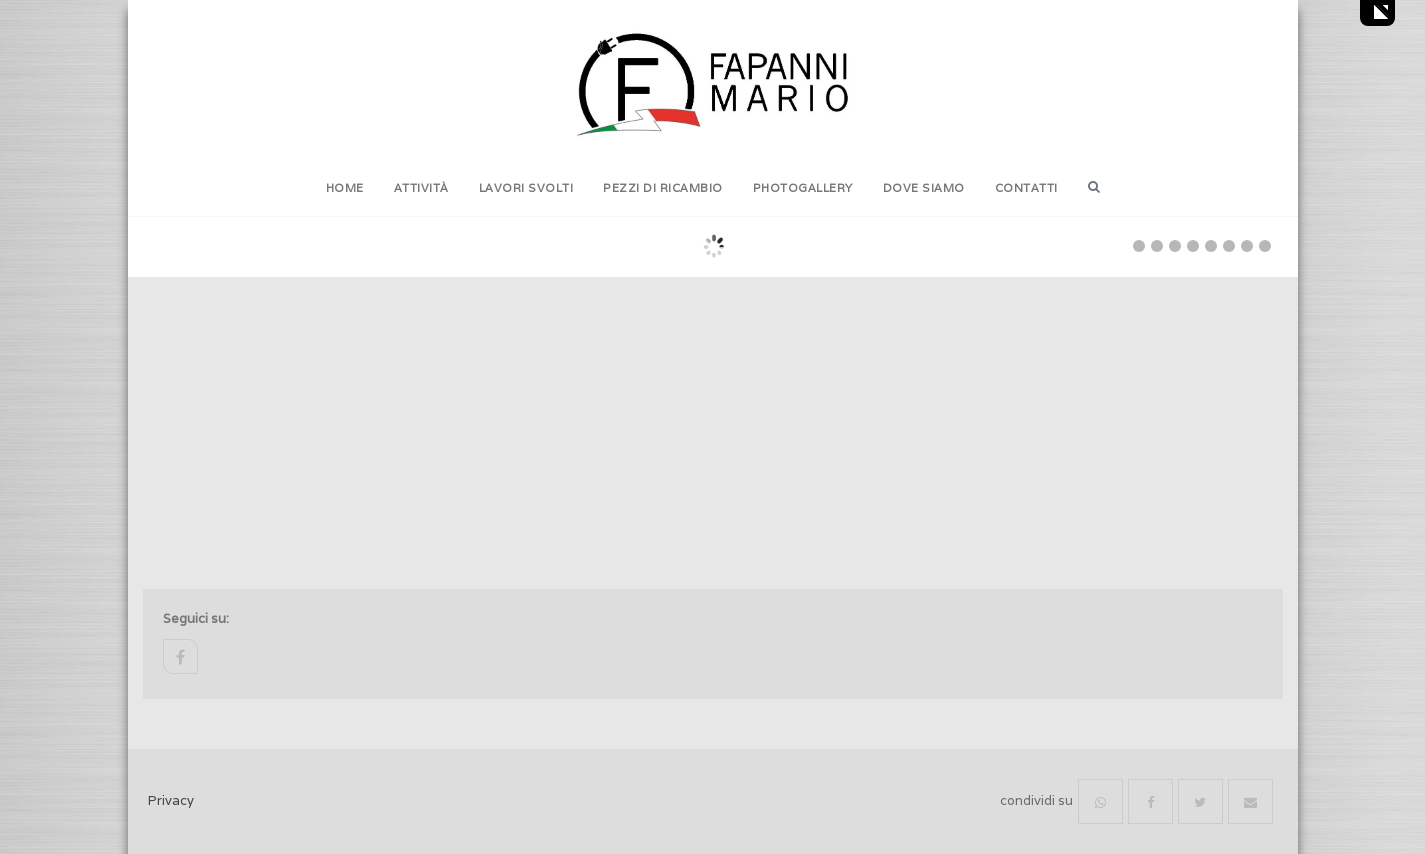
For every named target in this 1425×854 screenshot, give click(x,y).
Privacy (171, 800)
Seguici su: (196, 618)
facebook (180, 656)
